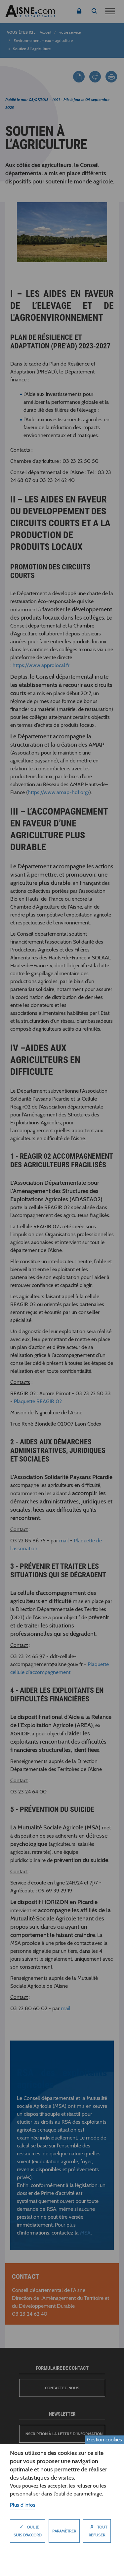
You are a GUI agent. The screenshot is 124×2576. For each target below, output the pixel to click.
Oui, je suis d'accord (28, 2529)
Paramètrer (64, 2530)
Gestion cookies (104, 2439)
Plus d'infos (22, 2505)
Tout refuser (97, 2529)
